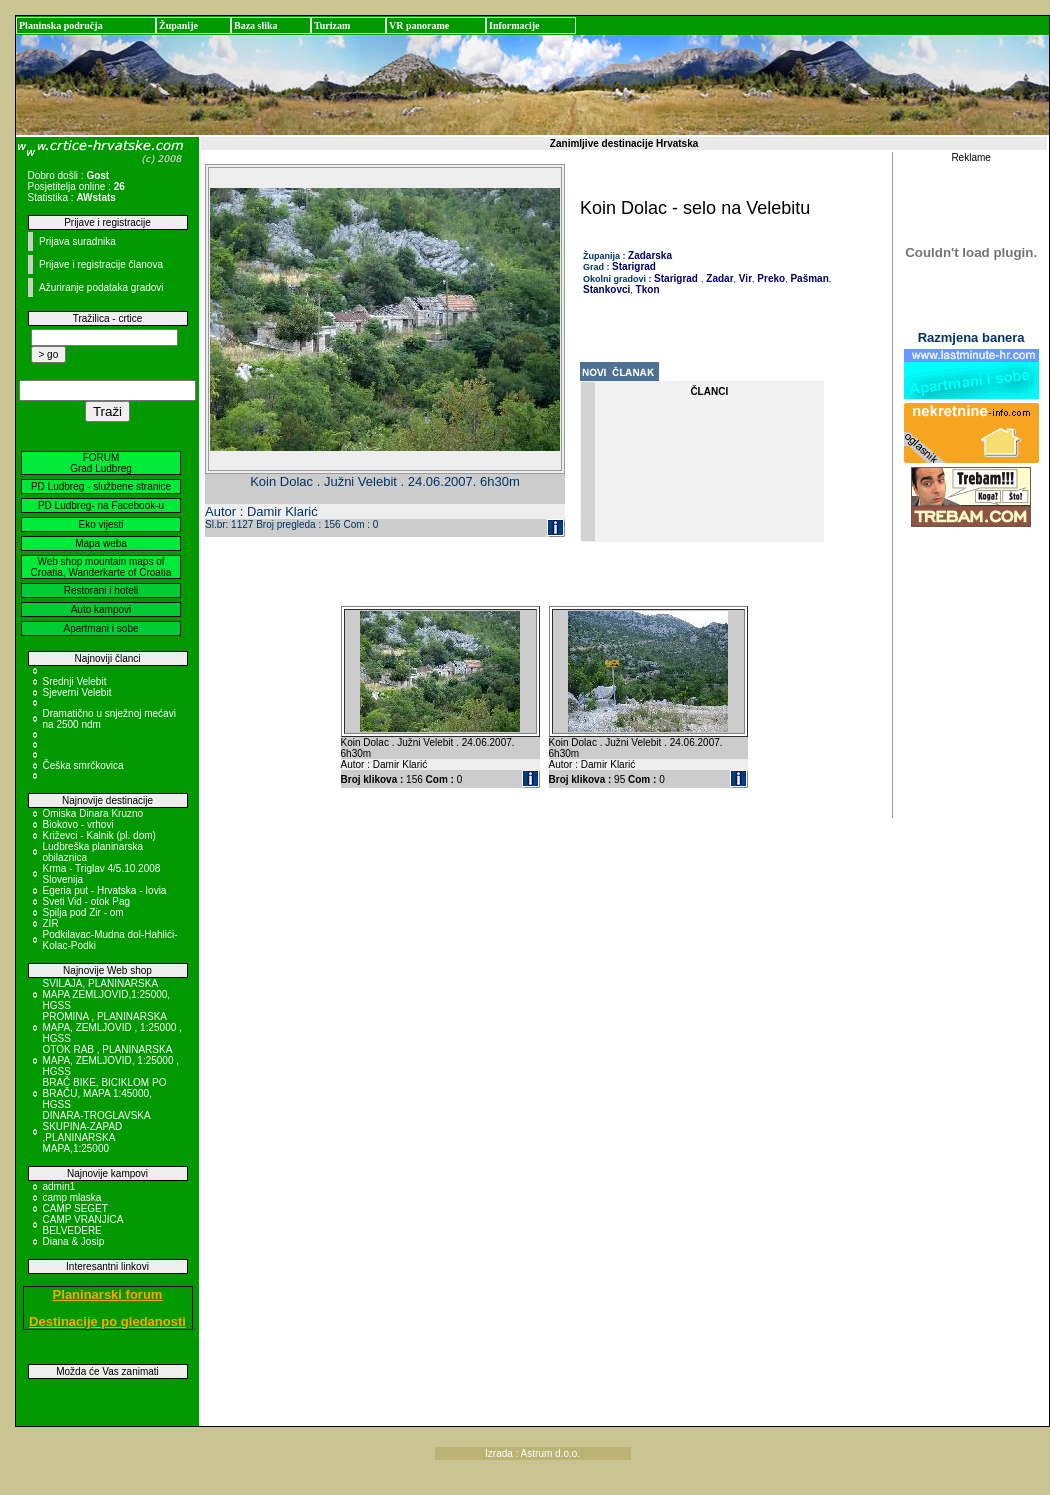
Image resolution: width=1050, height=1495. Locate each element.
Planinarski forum (108, 1294)
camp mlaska (72, 1197)
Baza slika (256, 25)
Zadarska (650, 255)
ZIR (51, 923)
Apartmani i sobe (100, 628)
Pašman (808, 278)
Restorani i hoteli (101, 590)
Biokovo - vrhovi (78, 824)
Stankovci (606, 289)
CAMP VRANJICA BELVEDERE (83, 1225)
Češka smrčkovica (83, 765)
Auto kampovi (101, 609)
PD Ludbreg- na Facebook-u (101, 505)
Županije (178, 25)
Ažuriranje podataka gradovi (101, 287)
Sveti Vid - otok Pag (87, 901)
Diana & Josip (74, 1241)
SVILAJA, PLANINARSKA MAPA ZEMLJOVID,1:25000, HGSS (107, 994)
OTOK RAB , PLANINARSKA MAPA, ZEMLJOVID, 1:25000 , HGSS (111, 1060)
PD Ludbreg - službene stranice (101, 486)
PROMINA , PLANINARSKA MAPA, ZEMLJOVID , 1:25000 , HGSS (112, 1027)
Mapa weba (101, 543)
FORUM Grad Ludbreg (101, 463)
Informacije (514, 25)
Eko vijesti (100, 524)
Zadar (719, 278)
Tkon (646, 289)
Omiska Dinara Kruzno (93, 813)
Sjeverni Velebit (77, 692)
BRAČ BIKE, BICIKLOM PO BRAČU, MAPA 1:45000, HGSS (105, 1093)
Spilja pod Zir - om (83, 912)
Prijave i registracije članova (101, 264)
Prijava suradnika (77, 241)
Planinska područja (61, 25)
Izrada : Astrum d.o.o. (532, 1453)
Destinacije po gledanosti (107, 1321)
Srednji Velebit (75, 681)
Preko (770, 278)
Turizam (332, 25)
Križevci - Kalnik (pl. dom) (99, 835)
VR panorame (419, 25)
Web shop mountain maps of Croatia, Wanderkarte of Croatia (101, 567)
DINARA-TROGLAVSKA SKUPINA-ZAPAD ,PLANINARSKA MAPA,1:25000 (97, 1132)
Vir (744, 278)
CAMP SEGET (75, 1208)
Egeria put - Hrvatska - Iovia (105, 890)
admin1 (59, 1186)
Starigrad (634, 266)
